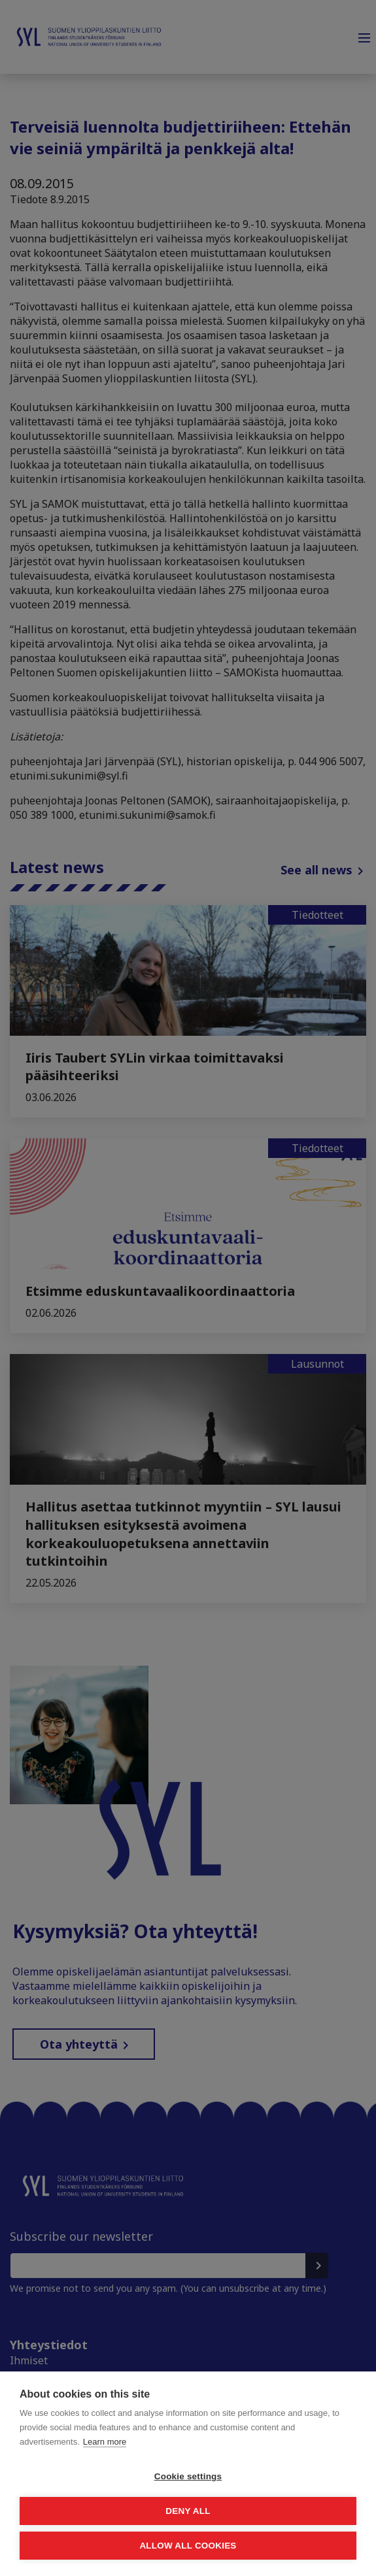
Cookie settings (188, 2476)
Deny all (187, 2511)
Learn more (104, 2442)
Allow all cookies (187, 2546)
